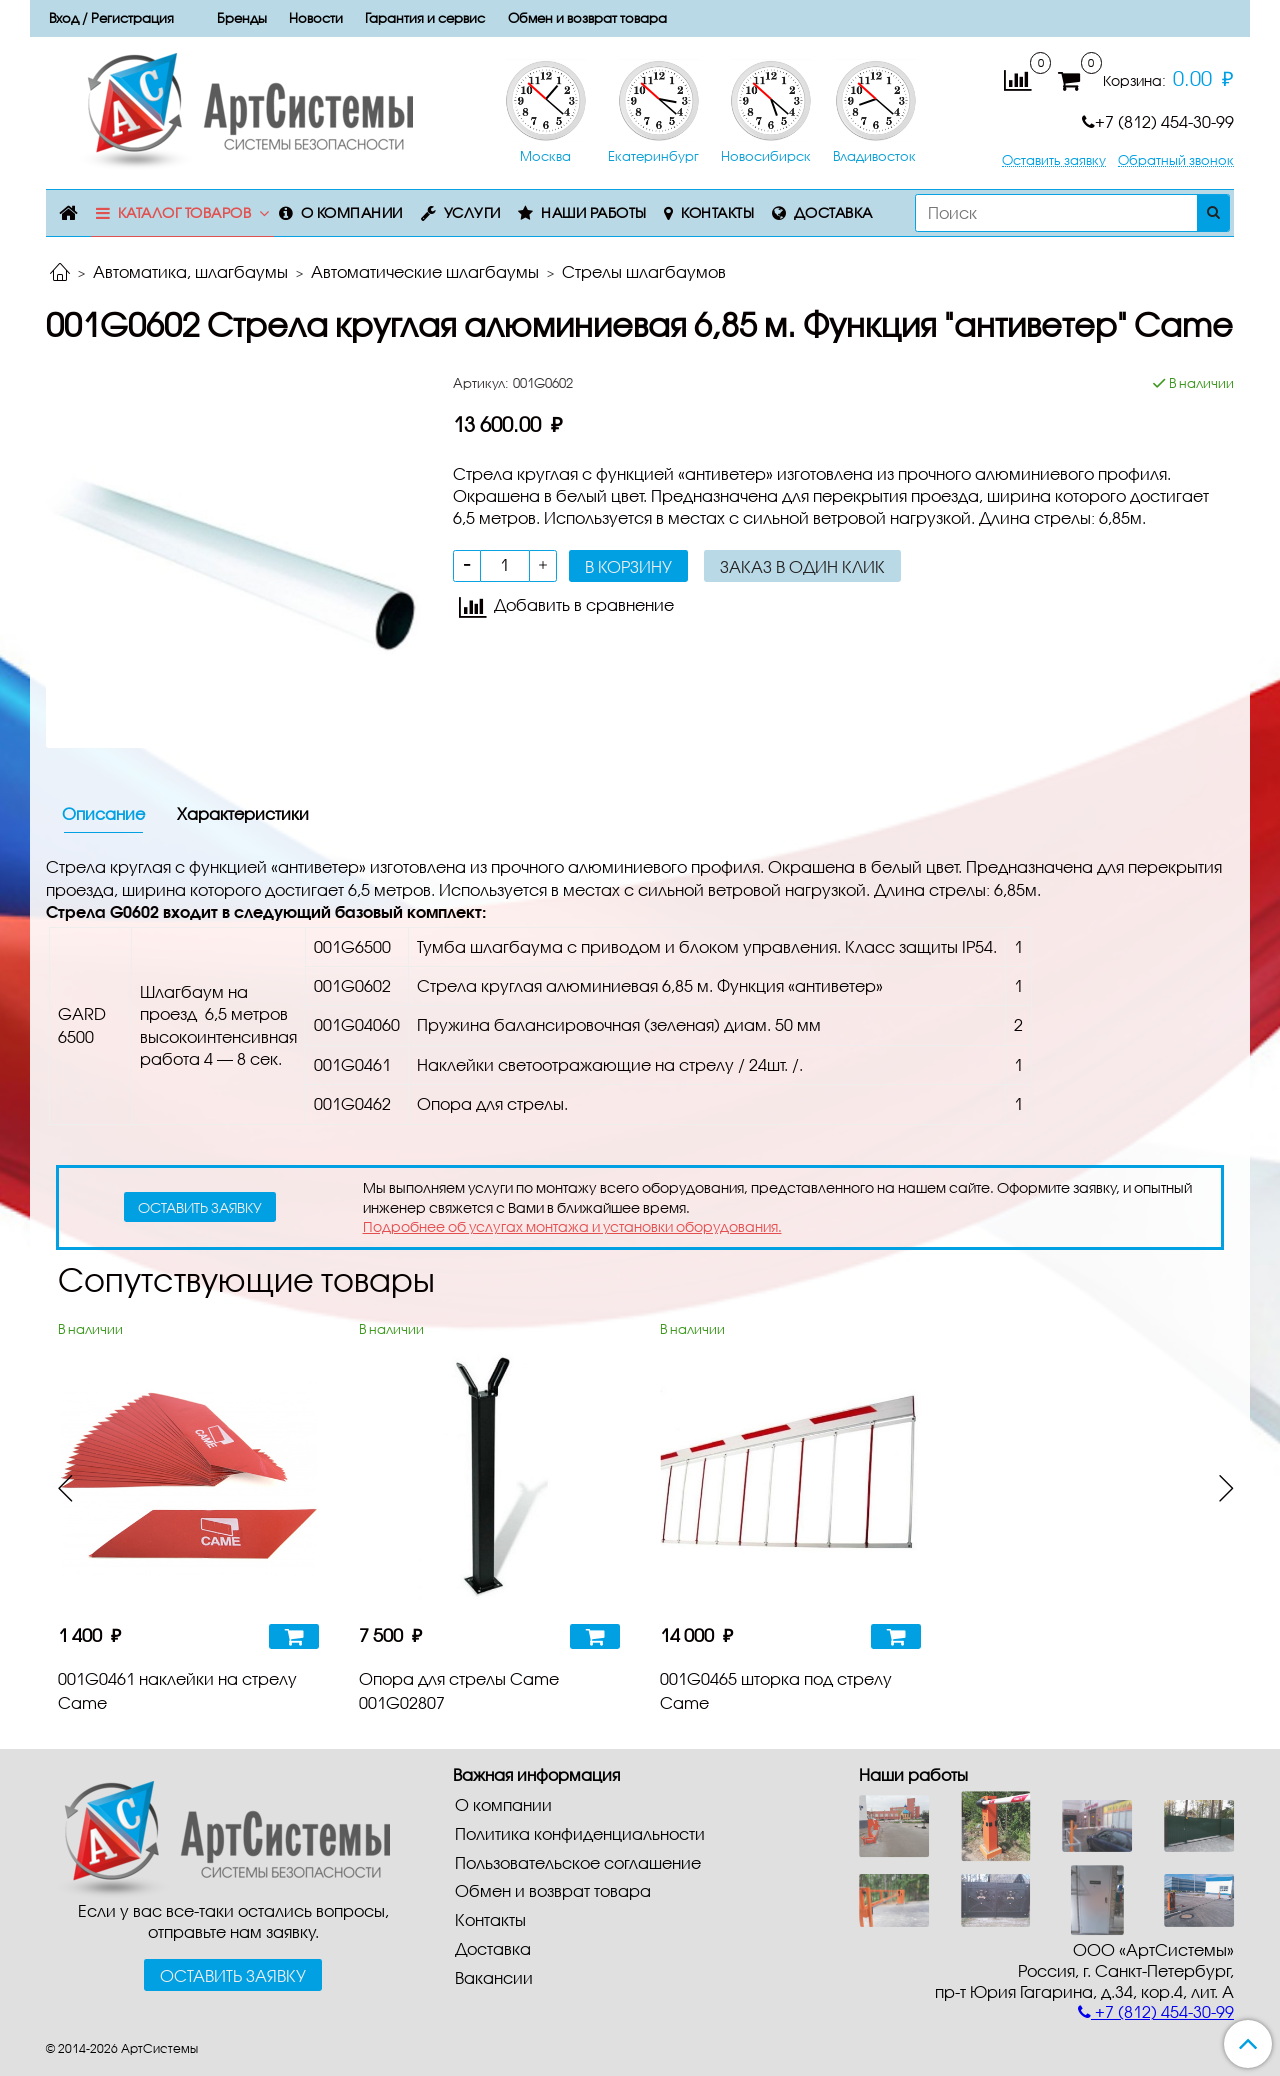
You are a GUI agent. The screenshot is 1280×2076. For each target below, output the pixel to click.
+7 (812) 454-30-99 (1158, 121)
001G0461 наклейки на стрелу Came (177, 1690)
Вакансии (494, 1977)
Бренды (242, 18)
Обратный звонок (1176, 160)
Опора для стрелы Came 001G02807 (459, 1690)
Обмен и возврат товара (587, 18)
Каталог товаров (185, 212)
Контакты (717, 212)
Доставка (833, 212)
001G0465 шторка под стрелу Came (776, 1690)
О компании (352, 212)
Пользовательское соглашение (578, 1862)
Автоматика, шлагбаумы (190, 271)
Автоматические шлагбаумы (425, 271)
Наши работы (594, 212)
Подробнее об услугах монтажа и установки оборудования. (572, 1226)
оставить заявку (200, 1207)
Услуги (472, 212)
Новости (316, 18)
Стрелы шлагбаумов (644, 271)
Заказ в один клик (802, 566)
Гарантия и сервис (425, 18)
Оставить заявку (1054, 160)
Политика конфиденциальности (580, 1833)
